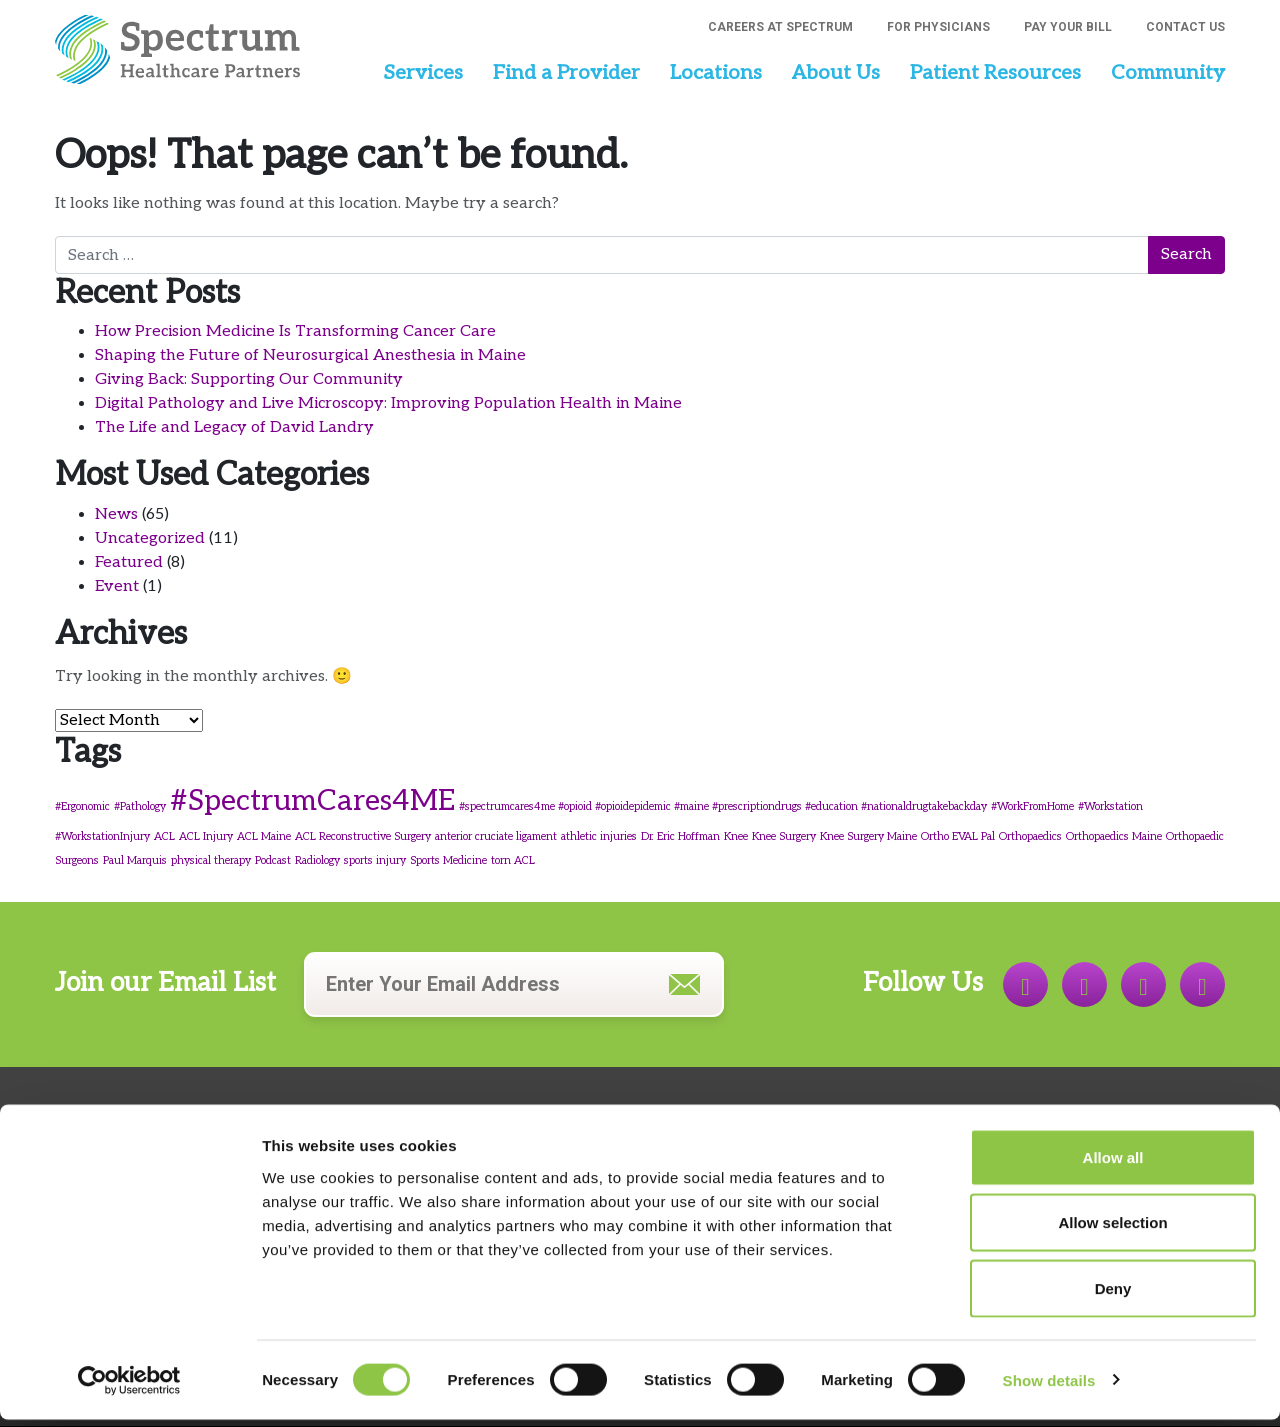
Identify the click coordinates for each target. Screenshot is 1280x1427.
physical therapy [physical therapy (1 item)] (211, 860)
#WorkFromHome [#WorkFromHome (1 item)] (1032, 806)
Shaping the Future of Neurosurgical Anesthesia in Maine (310, 355)
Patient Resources (995, 73)
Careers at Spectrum (780, 27)
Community (1168, 73)
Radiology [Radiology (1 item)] (317, 860)
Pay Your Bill (1068, 27)
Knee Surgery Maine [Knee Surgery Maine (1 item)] (868, 836)
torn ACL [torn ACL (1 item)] (513, 860)
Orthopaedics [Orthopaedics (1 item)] (1030, 836)
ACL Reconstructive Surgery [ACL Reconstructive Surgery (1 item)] (363, 836)
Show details (1049, 1387)
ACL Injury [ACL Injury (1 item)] (206, 836)
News (116, 514)
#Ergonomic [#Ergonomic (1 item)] (82, 806)
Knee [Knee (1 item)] (736, 836)
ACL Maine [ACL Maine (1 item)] (264, 836)
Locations (716, 73)
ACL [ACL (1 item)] (164, 836)
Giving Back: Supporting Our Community (249, 379)
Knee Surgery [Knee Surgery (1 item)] (784, 836)
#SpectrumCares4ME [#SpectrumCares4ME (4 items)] (312, 801)
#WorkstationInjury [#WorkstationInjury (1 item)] (102, 836)
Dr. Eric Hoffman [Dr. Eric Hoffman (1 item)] (680, 836)
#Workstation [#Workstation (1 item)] (1110, 806)
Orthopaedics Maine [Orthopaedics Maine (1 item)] (1114, 836)
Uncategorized (150, 538)
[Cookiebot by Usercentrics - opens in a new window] (129, 1388)
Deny (1113, 1295)
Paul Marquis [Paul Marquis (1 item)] (135, 860)
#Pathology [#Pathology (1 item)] (140, 806)
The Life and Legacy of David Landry (234, 427)
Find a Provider (566, 73)
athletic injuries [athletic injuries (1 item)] (599, 836)
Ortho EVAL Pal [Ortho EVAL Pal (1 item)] (958, 836)
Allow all (1113, 1164)
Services (423, 73)
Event (117, 586)
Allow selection (1112, 1230)
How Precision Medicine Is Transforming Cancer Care (295, 331)
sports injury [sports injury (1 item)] (375, 860)
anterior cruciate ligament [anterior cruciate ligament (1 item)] (496, 836)
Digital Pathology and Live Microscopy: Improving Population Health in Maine (388, 403)
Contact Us (1185, 27)
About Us (836, 73)
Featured (129, 562)
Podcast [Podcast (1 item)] (273, 860)
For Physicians (938, 27)
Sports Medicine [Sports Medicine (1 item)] (448, 860)
